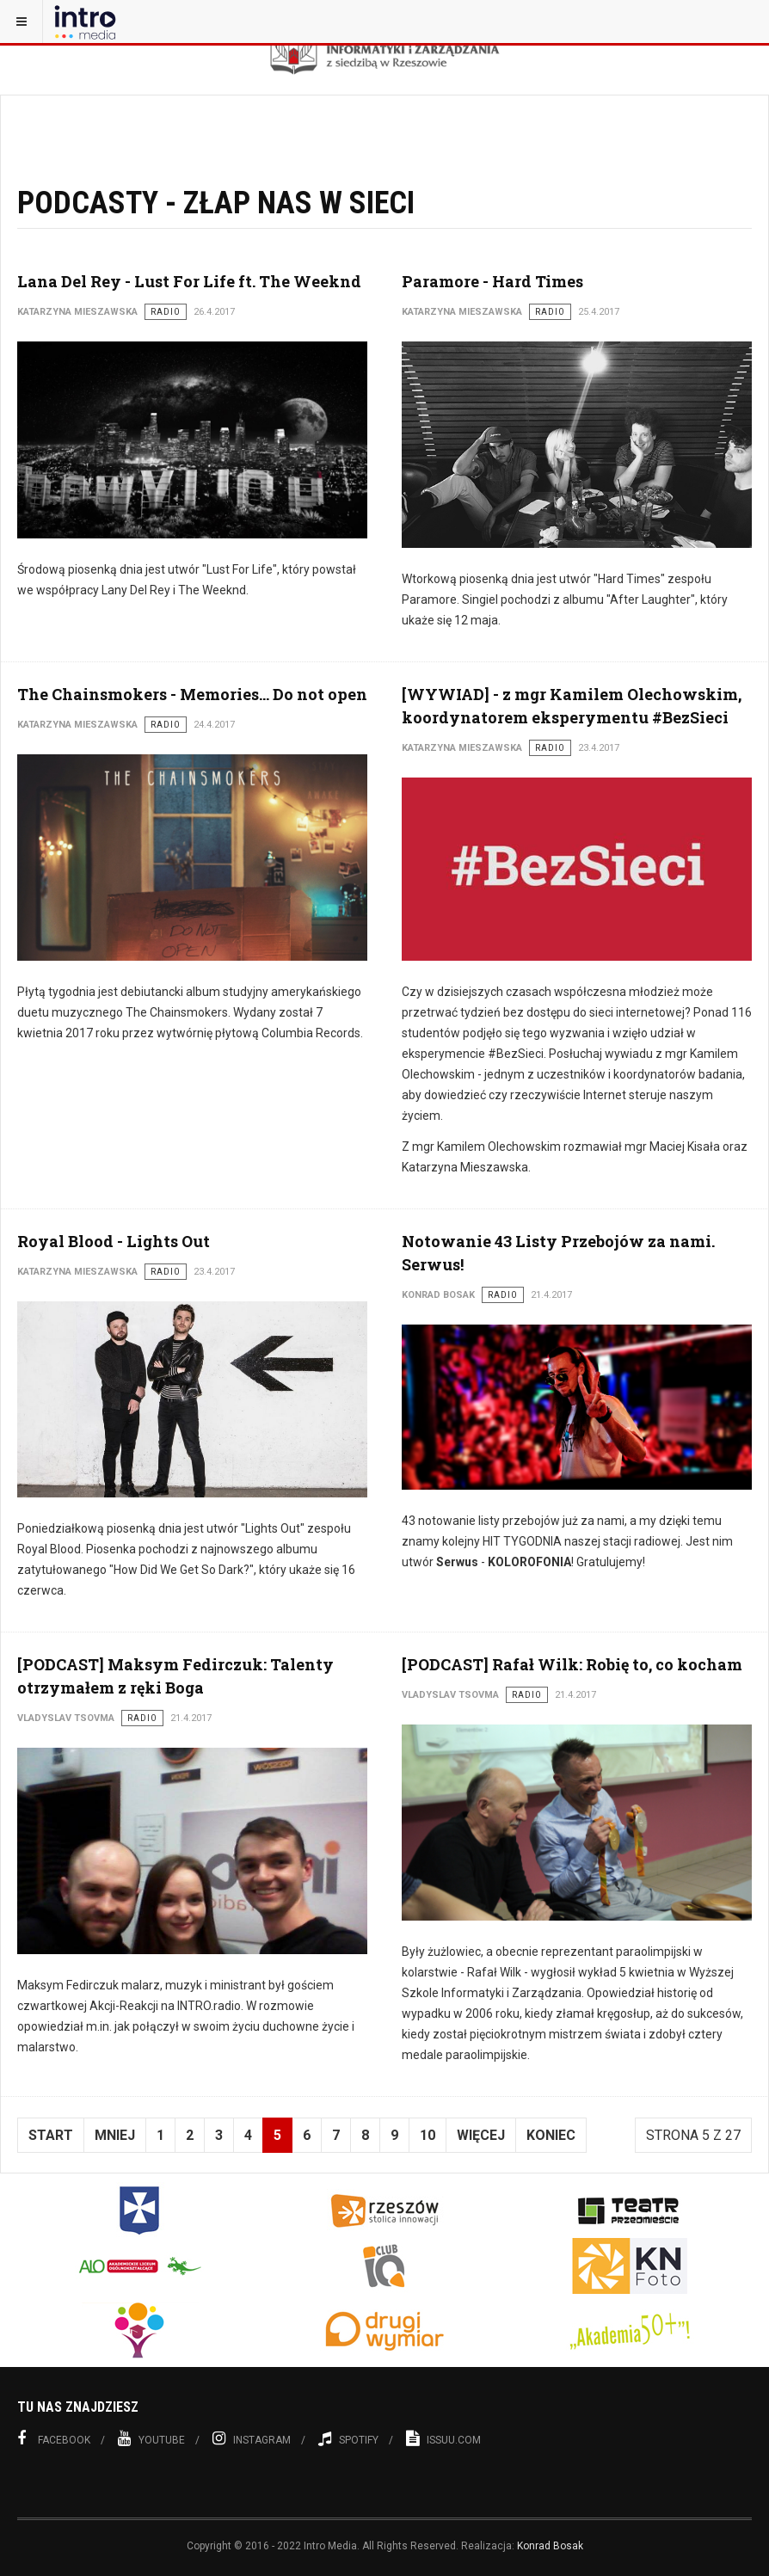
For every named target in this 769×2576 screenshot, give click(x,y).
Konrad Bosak (550, 2546)
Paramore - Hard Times (492, 281)
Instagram (251, 2438)
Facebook (53, 2438)
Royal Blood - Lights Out (113, 1241)
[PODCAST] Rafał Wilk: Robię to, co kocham (572, 1664)
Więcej (481, 2135)
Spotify (348, 2438)
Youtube (151, 2438)
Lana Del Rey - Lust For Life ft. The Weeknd (189, 281)
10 (427, 2135)
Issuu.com (443, 2438)
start (50, 2135)
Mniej (115, 2135)
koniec (550, 2135)
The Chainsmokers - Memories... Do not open (192, 694)
